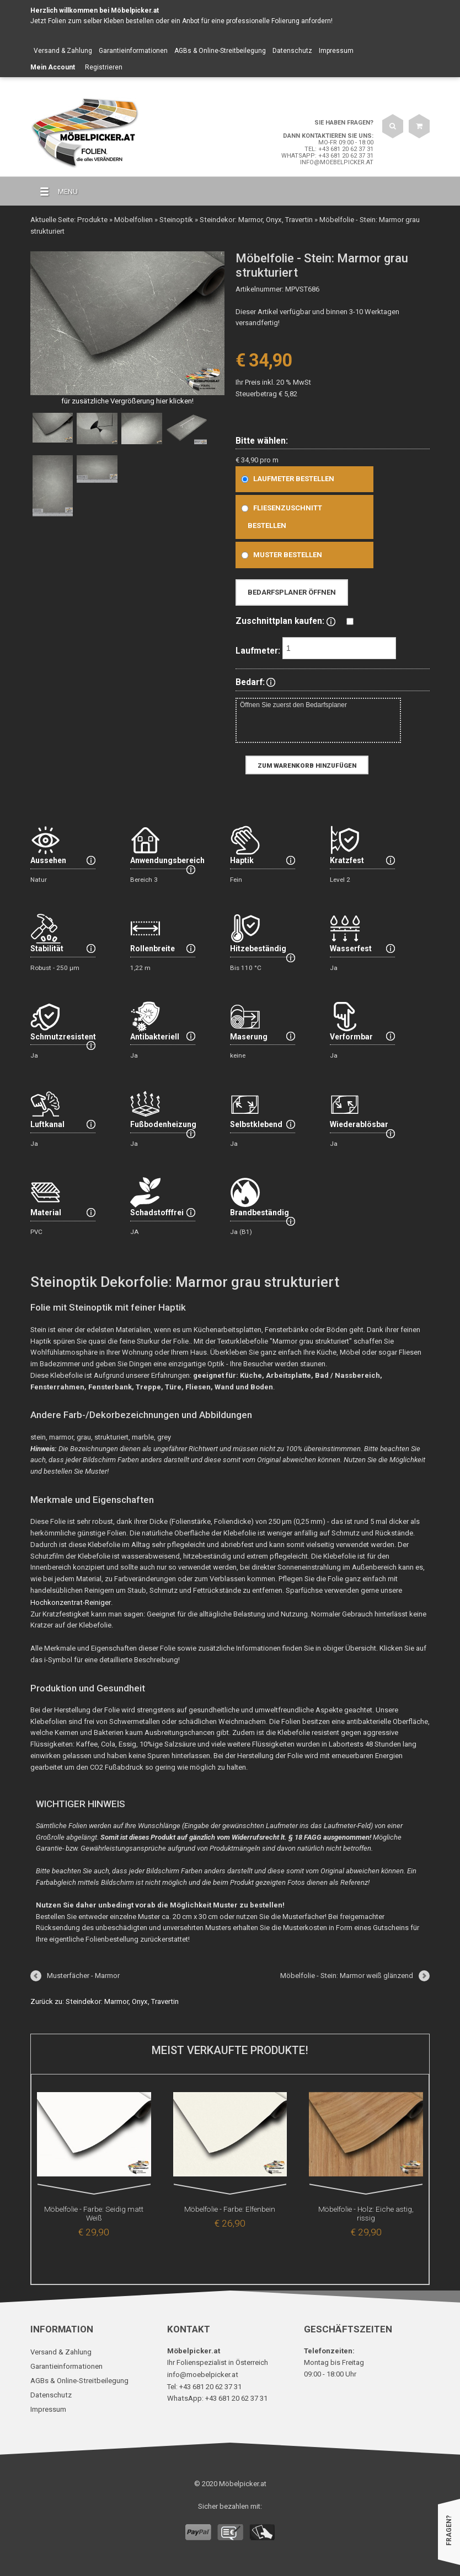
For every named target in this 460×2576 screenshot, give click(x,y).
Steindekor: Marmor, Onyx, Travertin (252, 219)
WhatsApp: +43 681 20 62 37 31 (327, 155)
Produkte (91, 219)
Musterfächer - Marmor (83, 1974)
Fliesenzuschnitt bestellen (279, 516)
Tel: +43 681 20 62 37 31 (338, 149)
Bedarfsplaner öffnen (292, 592)
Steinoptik (174, 219)
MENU (54, 191)
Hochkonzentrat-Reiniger (69, 1601)
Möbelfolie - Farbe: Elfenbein (229, 2207)
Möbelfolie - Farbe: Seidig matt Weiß (94, 2207)
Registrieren (103, 67)
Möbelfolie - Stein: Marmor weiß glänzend (346, 1974)
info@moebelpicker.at (336, 162)
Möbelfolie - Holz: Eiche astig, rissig (366, 2207)
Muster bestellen (279, 554)
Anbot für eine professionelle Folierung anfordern (256, 21)
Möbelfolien (132, 219)
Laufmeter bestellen (285, 478)
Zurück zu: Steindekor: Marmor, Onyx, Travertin (103, 2000)
